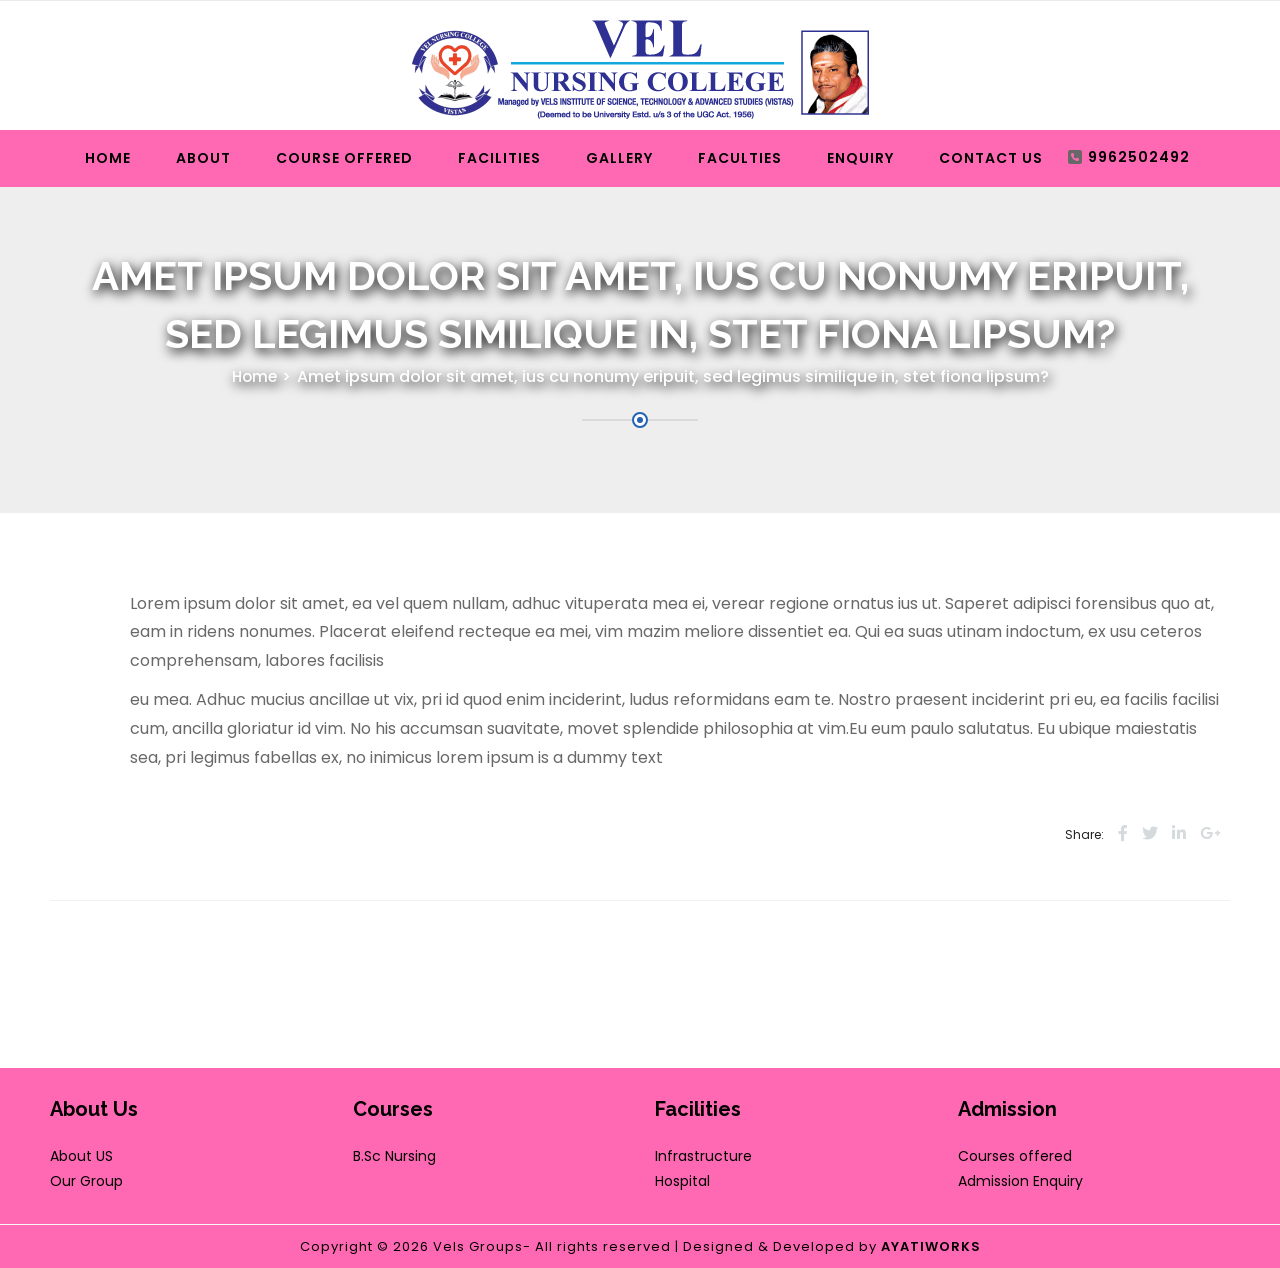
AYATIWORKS (931, 1246)
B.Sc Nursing (394, 1156)
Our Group (86, 1181)
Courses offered (1015, 1156)
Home (108, 158)
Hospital (682, 1181)
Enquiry (860, 158)
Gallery (619, 158)
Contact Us (991, 158)
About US (81, 1156)
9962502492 (1139, 157)
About (203, 158)
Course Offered (344, 158)
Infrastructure (703, 1156)
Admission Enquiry (1020, 1181)
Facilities (499, 158)
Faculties (740, 158)
